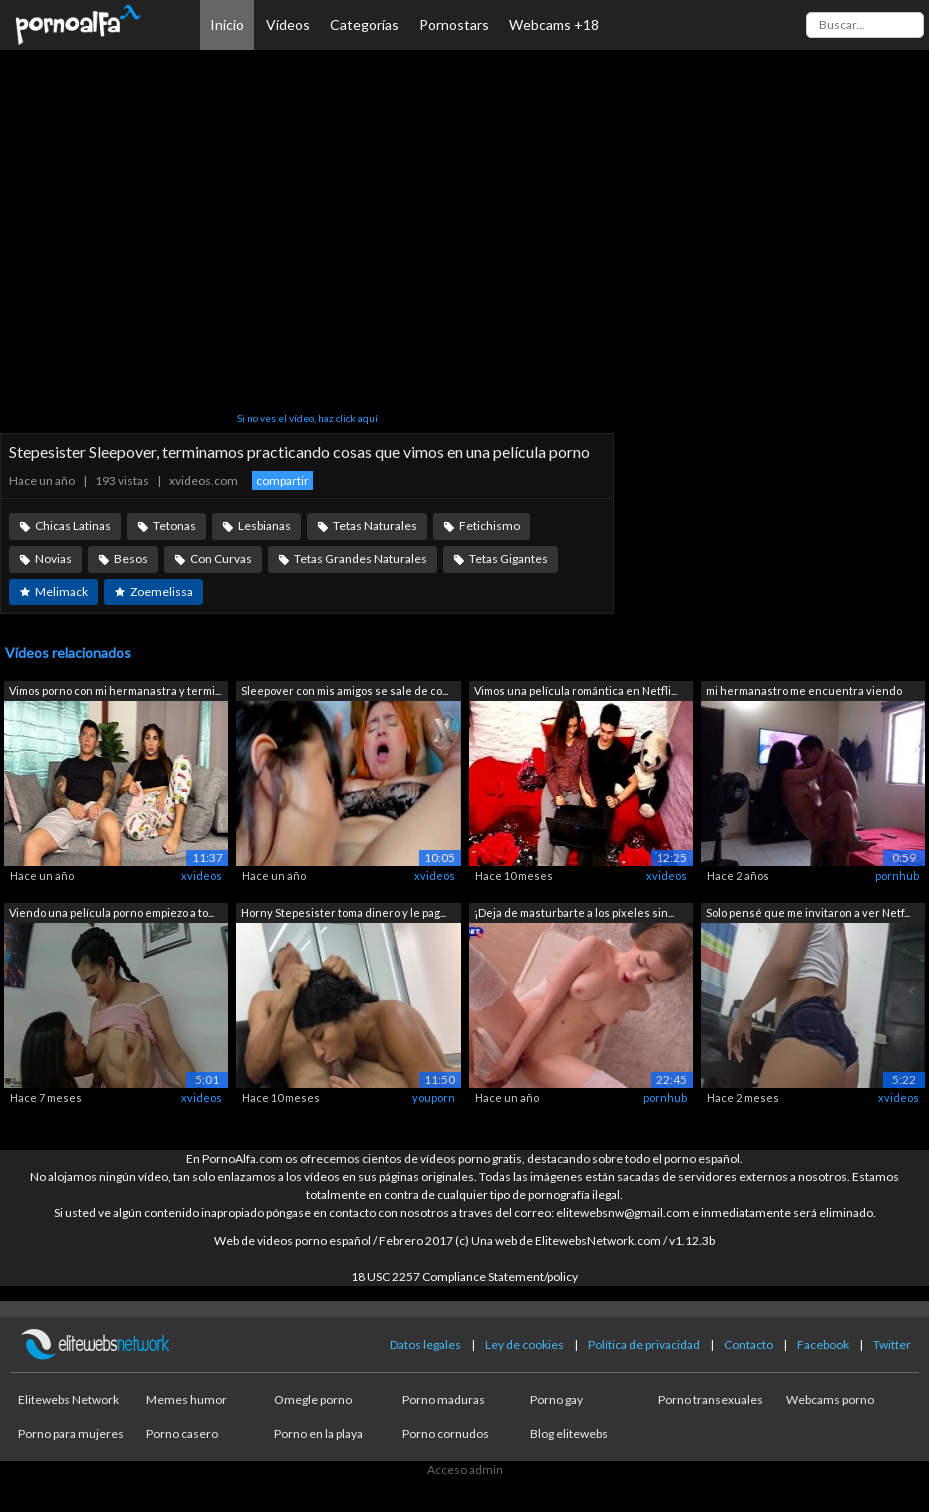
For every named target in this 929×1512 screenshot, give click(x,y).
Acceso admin (465, 1469)
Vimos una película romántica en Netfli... (575, 690)
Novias (53, 558)
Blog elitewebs (569, 1433)
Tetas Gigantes (508, 558)
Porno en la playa (318, 1433)
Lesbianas (264, 525)
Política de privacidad (644, 1344)
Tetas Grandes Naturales (360, 558)
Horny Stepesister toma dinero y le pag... (343, 912)
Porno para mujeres (71, 1433)
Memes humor (186, 1399)
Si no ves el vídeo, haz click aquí (307, 418)
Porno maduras (443, 1399)
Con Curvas (221, 558)
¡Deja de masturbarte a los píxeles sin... (574, 912)
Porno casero (182, 1433)
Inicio (227, 24)
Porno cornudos (445, 1433)
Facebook (823, 1344)
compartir (282, 480)
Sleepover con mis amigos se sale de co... (344, 690)
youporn (433, 1097)
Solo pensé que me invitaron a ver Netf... (808, 912)
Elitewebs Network (68, 1399)
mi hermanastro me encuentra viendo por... (804, 692)
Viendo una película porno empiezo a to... (111, 912)
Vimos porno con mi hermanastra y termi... (115, 690)
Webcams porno (830, 1399)
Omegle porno (313, 1399)
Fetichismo (489, 525)
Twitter (892, 1344)
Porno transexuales (710, 1399)
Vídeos (288, 24)
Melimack (61, 591)
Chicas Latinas (73, 525)
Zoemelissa (161, 591)
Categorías (364, 24)
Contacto (748, 1344)
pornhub (897, 875)
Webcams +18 (554, 24)
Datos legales (425, 1344)
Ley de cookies (524, 1344)
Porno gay (556, 1399)
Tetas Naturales (375, 525)
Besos (131, 558)
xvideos (201, 875)
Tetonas (174, 525)
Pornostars (454, 24)
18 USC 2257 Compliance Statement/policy (464, 1276)
